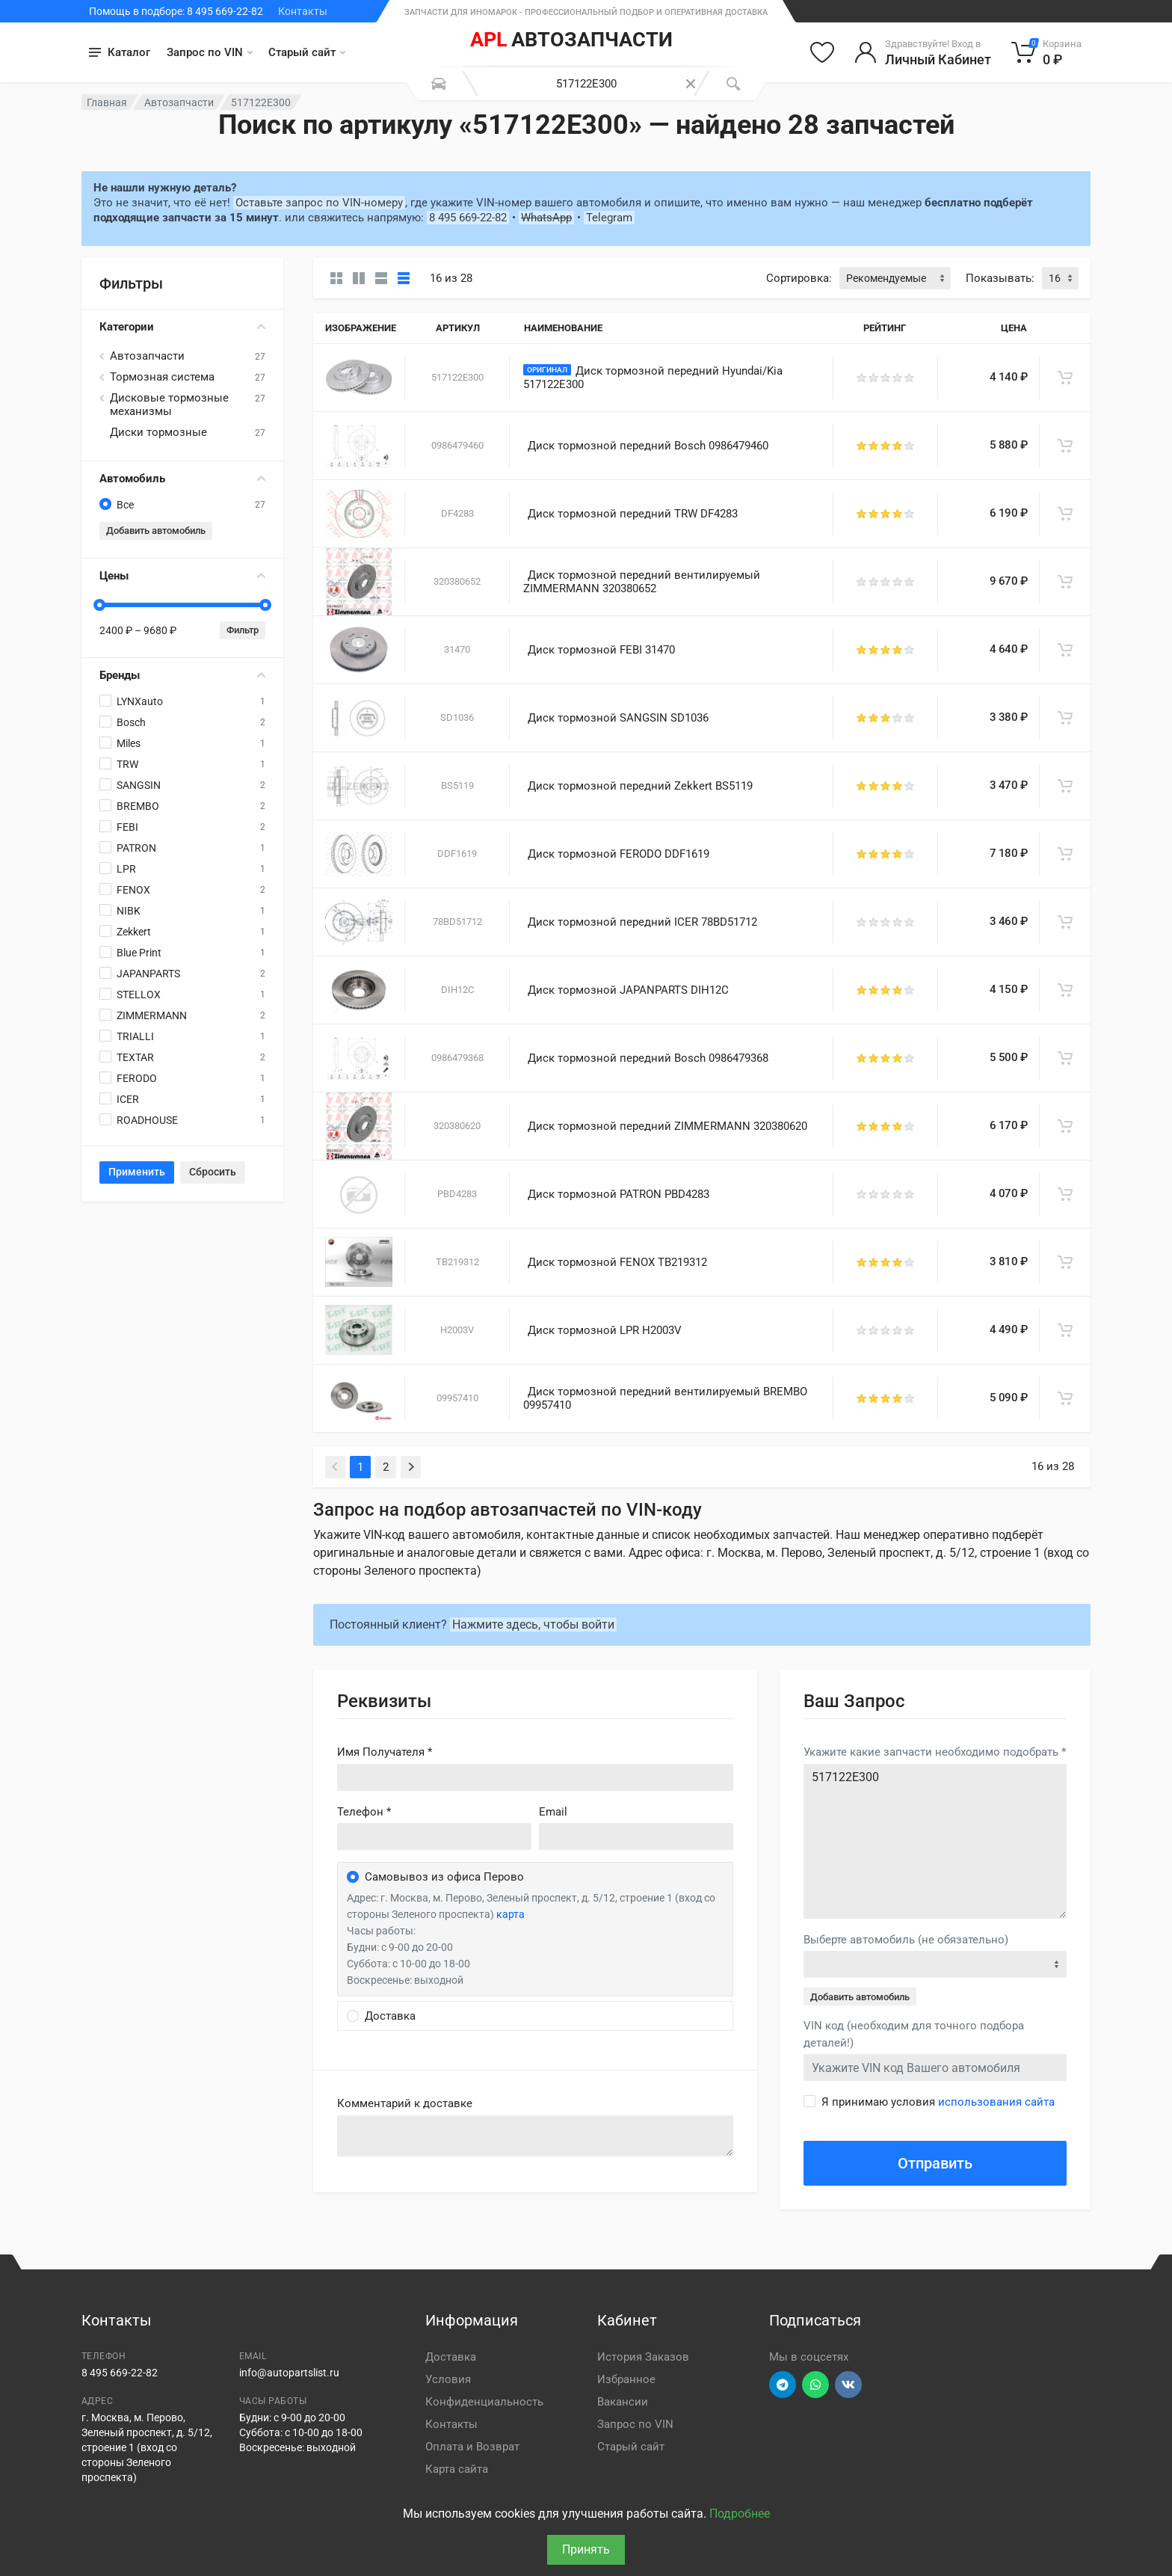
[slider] (99, 605)
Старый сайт (306, 52)
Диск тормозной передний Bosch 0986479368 (648, 1058)
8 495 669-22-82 (468, 217)
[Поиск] (733, 83)
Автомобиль (182, 478)
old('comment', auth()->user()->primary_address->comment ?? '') (535, 2136)
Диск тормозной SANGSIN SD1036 (618, 718)
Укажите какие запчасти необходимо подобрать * (935, 1752)
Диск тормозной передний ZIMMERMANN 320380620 (667, 1126)
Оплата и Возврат (472, 2446)
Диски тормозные (158, 432)
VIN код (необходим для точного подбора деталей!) (914, 2034)
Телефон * (364, 1812)
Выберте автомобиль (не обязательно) (906, 1939)
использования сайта (996, 2102)
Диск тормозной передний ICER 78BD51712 (642, 922)
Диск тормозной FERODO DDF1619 (618, 854)
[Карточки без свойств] (336, 278)
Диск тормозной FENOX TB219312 (617, 1262)
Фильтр (242, 630)
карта (510, 1914)
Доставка (450, 2357)
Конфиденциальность (484, 2402)
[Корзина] (1047, 52)
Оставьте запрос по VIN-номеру (319, 202)
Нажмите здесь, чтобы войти (533, 1624)
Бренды (182, 675)
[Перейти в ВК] (848, 2384)
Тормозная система (162, 377)
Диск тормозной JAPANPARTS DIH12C (628, 990)
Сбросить (212, 1172)
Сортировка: (799, 278)
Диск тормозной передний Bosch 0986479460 (648, 445)
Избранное (626, 2379)
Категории (182, 326)
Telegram (609, 217)
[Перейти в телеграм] (782, 2384)
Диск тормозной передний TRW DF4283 (633, 513)
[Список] (381, 278)
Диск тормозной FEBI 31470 (601, 650)
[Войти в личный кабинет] (922, 52)
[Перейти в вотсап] (815, 2384)
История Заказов (643, 2357)
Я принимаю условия (938, 2102)
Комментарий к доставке (404, 2103)
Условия (448, 2379)
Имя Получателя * (384, 1752)
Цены (182, 575)
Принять (586, 2549)
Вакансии (622, 2402)
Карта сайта (456, 2469)
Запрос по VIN (210, 52)
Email (553, 1812)
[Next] (411, 1467)
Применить (136, 1172)
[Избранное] (822, 52)
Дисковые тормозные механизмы (169, 404)
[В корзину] (1065, 377)
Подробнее (739, 2513)
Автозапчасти (179, 102)
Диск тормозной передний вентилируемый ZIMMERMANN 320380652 (641, 581)
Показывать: (1000, 278)
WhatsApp (546, 217)
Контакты (302, 11)
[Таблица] (403, 278)
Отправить (935, 2163)
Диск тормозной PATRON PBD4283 (618, 1194)
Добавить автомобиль (156, 530)
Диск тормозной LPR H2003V (605, 1330)
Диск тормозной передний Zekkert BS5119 (640, 786)
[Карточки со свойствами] (359, 278)
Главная (107, 102)
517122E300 (935, 1841)
